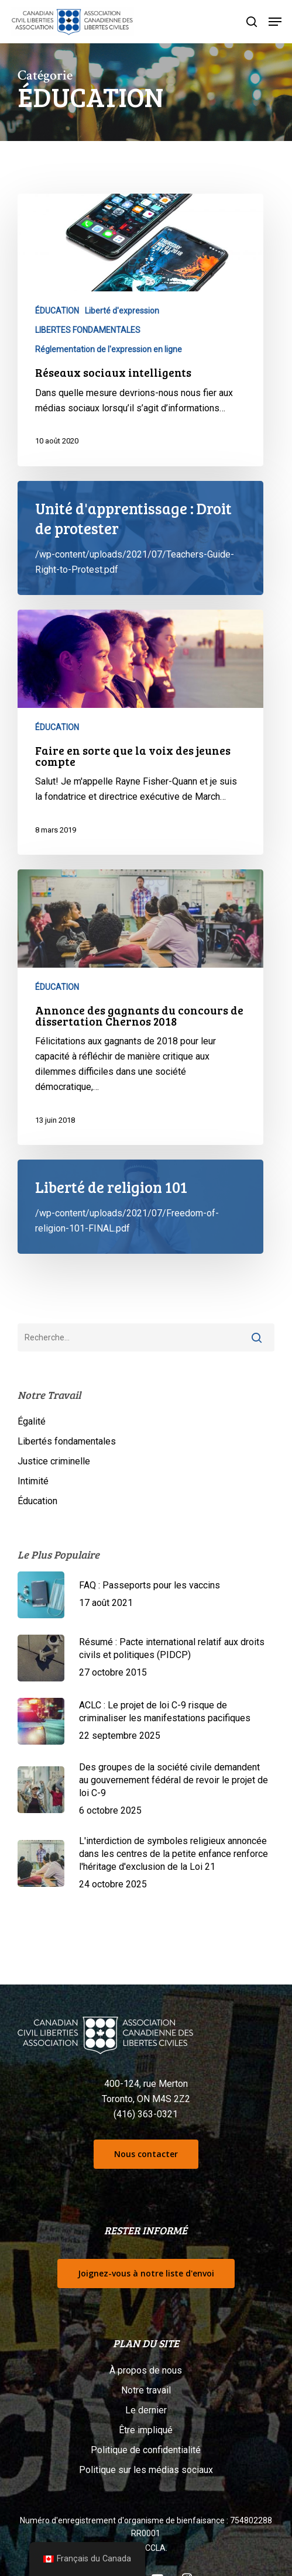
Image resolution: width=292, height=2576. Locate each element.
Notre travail (146, 2390)
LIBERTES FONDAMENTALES (87, 330)
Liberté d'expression (122, 310)
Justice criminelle (54, 1461)
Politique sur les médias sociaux (146, 2469)
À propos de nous (145, 2370)
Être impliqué (146, 2430)
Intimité (33, 1481)
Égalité (32, 1421)
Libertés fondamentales (67, 1441)
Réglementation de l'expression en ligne (108, 349)
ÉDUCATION (57, 310)
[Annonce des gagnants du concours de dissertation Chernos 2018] (140, 1007)
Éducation (37, 1501)
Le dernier (146, 2410)
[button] (275, 21)
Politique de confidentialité (146, 2449)
